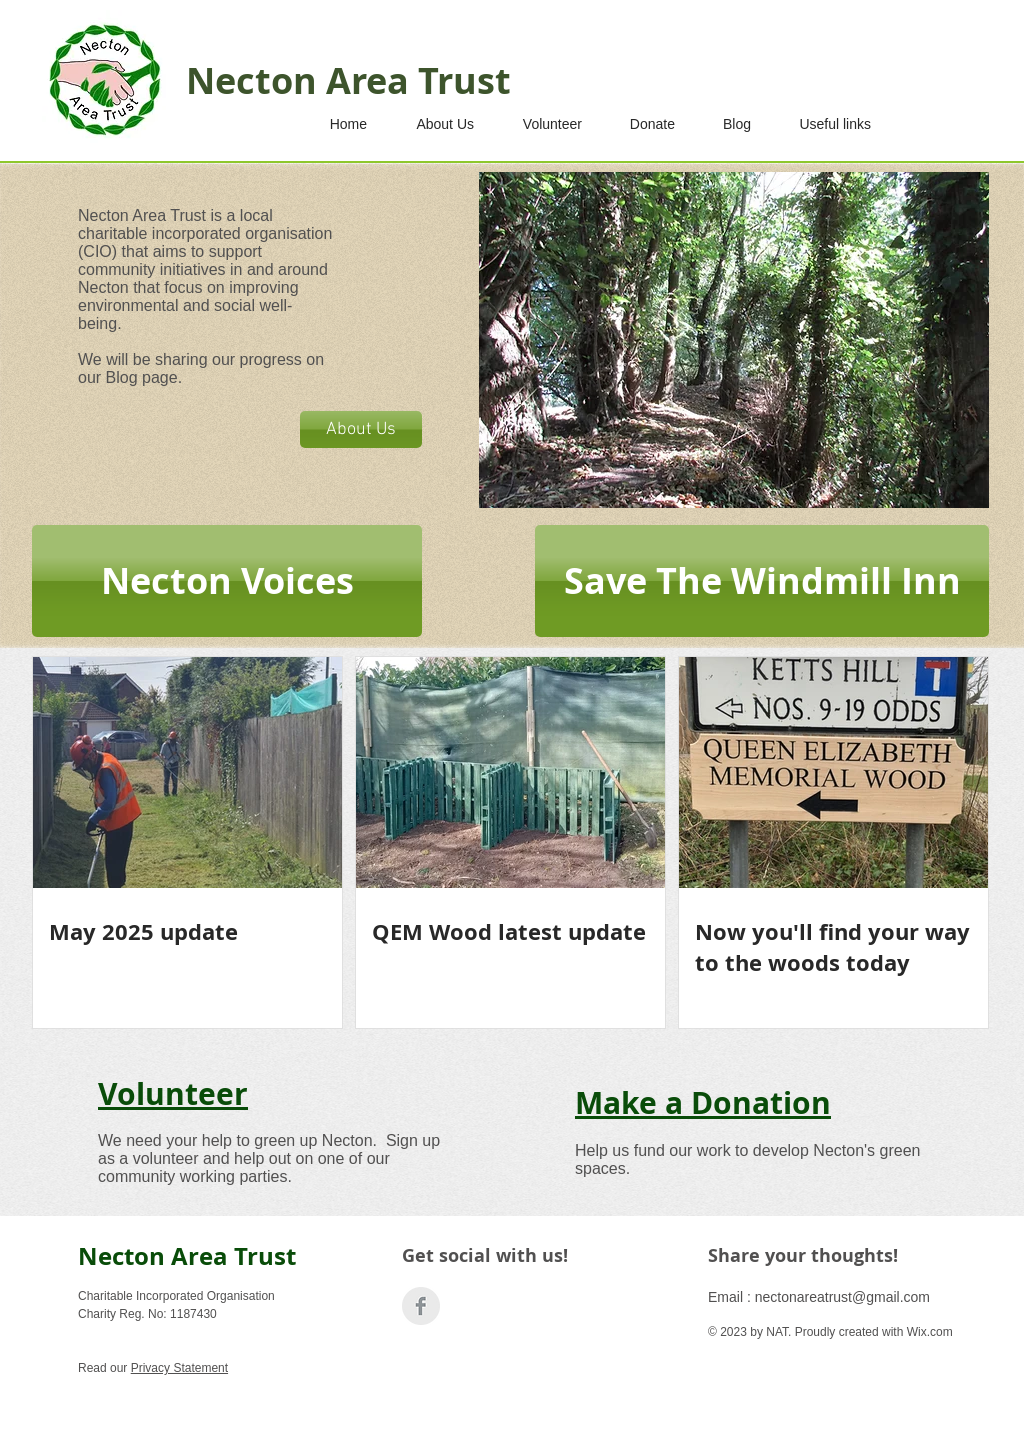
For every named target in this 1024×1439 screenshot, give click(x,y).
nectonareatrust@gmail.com (842, 1297)
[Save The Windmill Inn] (762, 581)
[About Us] (361, 429)
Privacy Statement (179, 1368)
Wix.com (930, 1332)
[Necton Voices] (227, 581)
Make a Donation (703, 1102)
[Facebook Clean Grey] (421, 1306)
